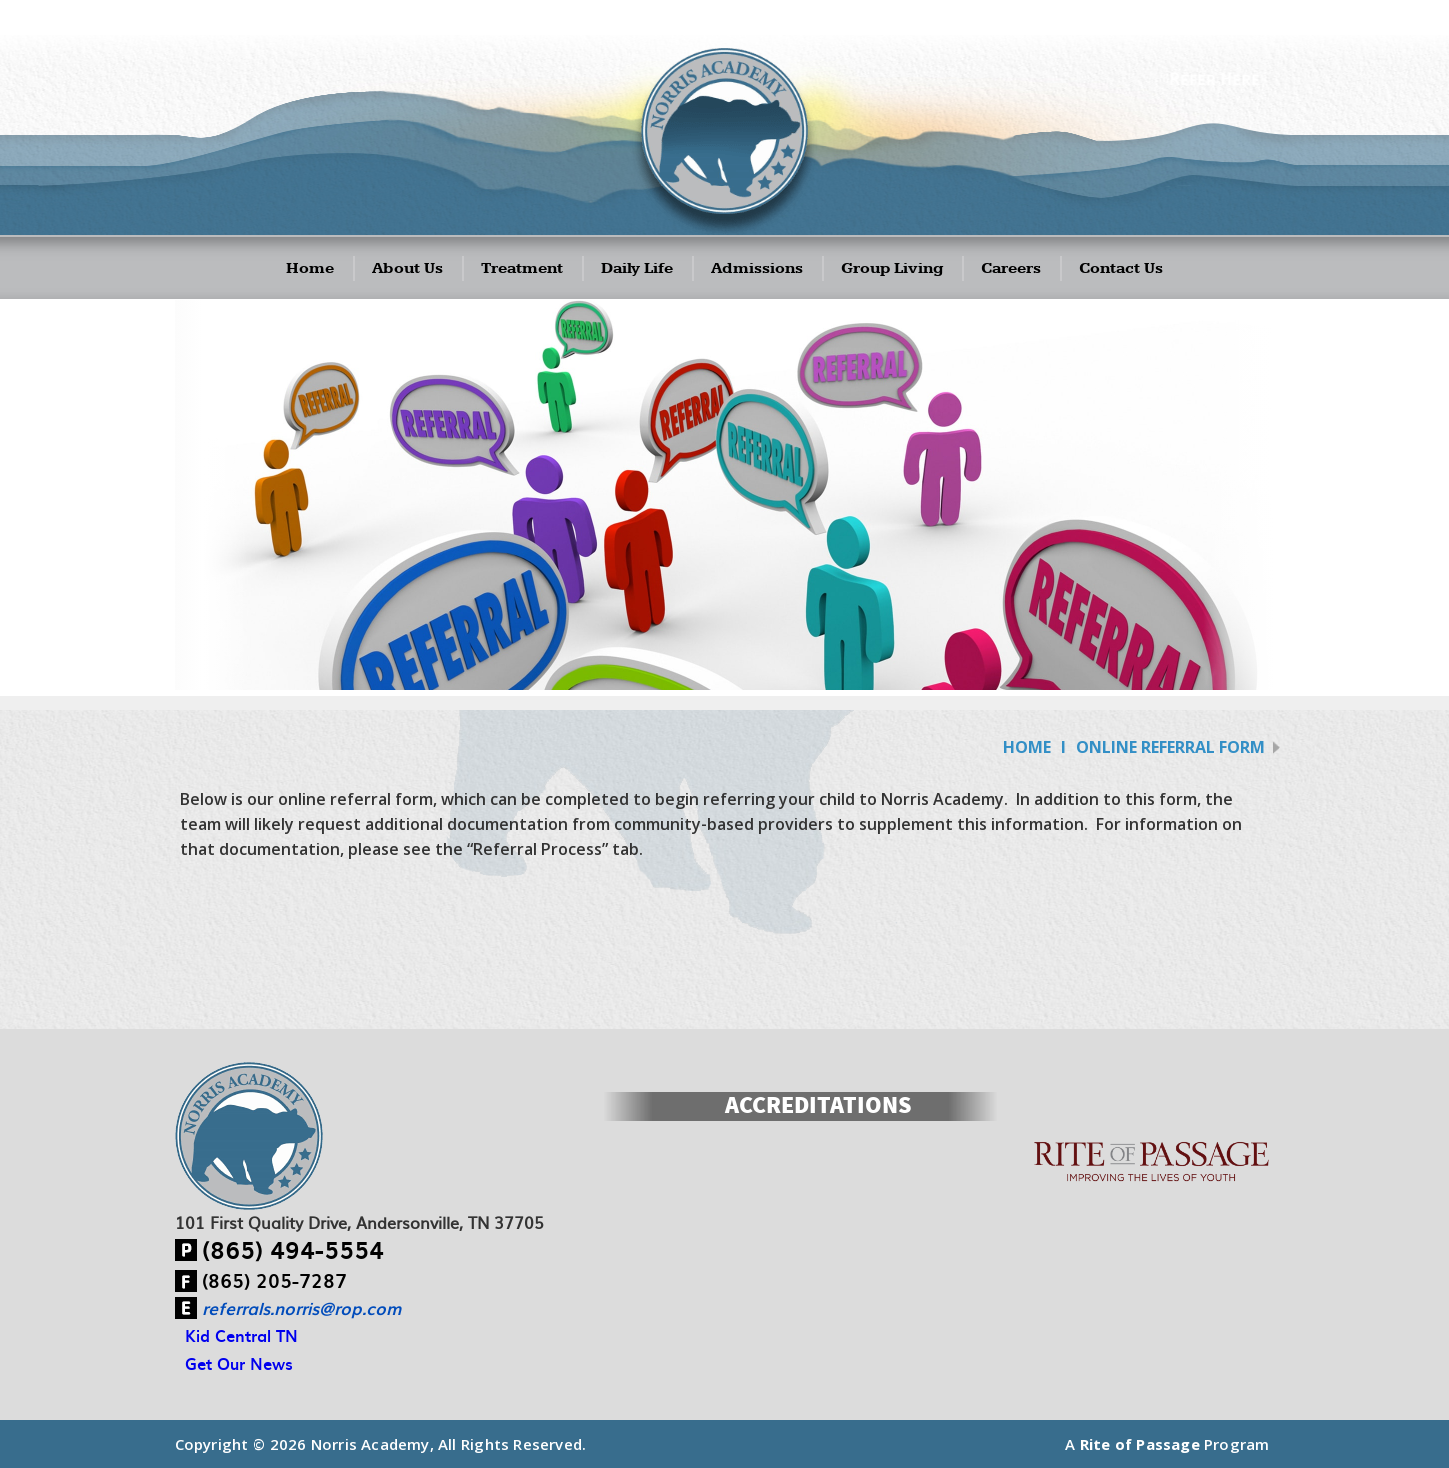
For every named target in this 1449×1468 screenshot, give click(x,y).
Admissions (757, 268)
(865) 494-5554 (293, 1249)
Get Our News (239, 1363)
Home (310, 268)
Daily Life (637, 268)
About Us (407, 268)
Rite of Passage (1140, 1444)
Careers (1011, 268)
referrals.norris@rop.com (301, 1308)
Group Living (892, 268)
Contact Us (1121, 268)
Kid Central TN (241, 1335)
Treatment (522, 268)
